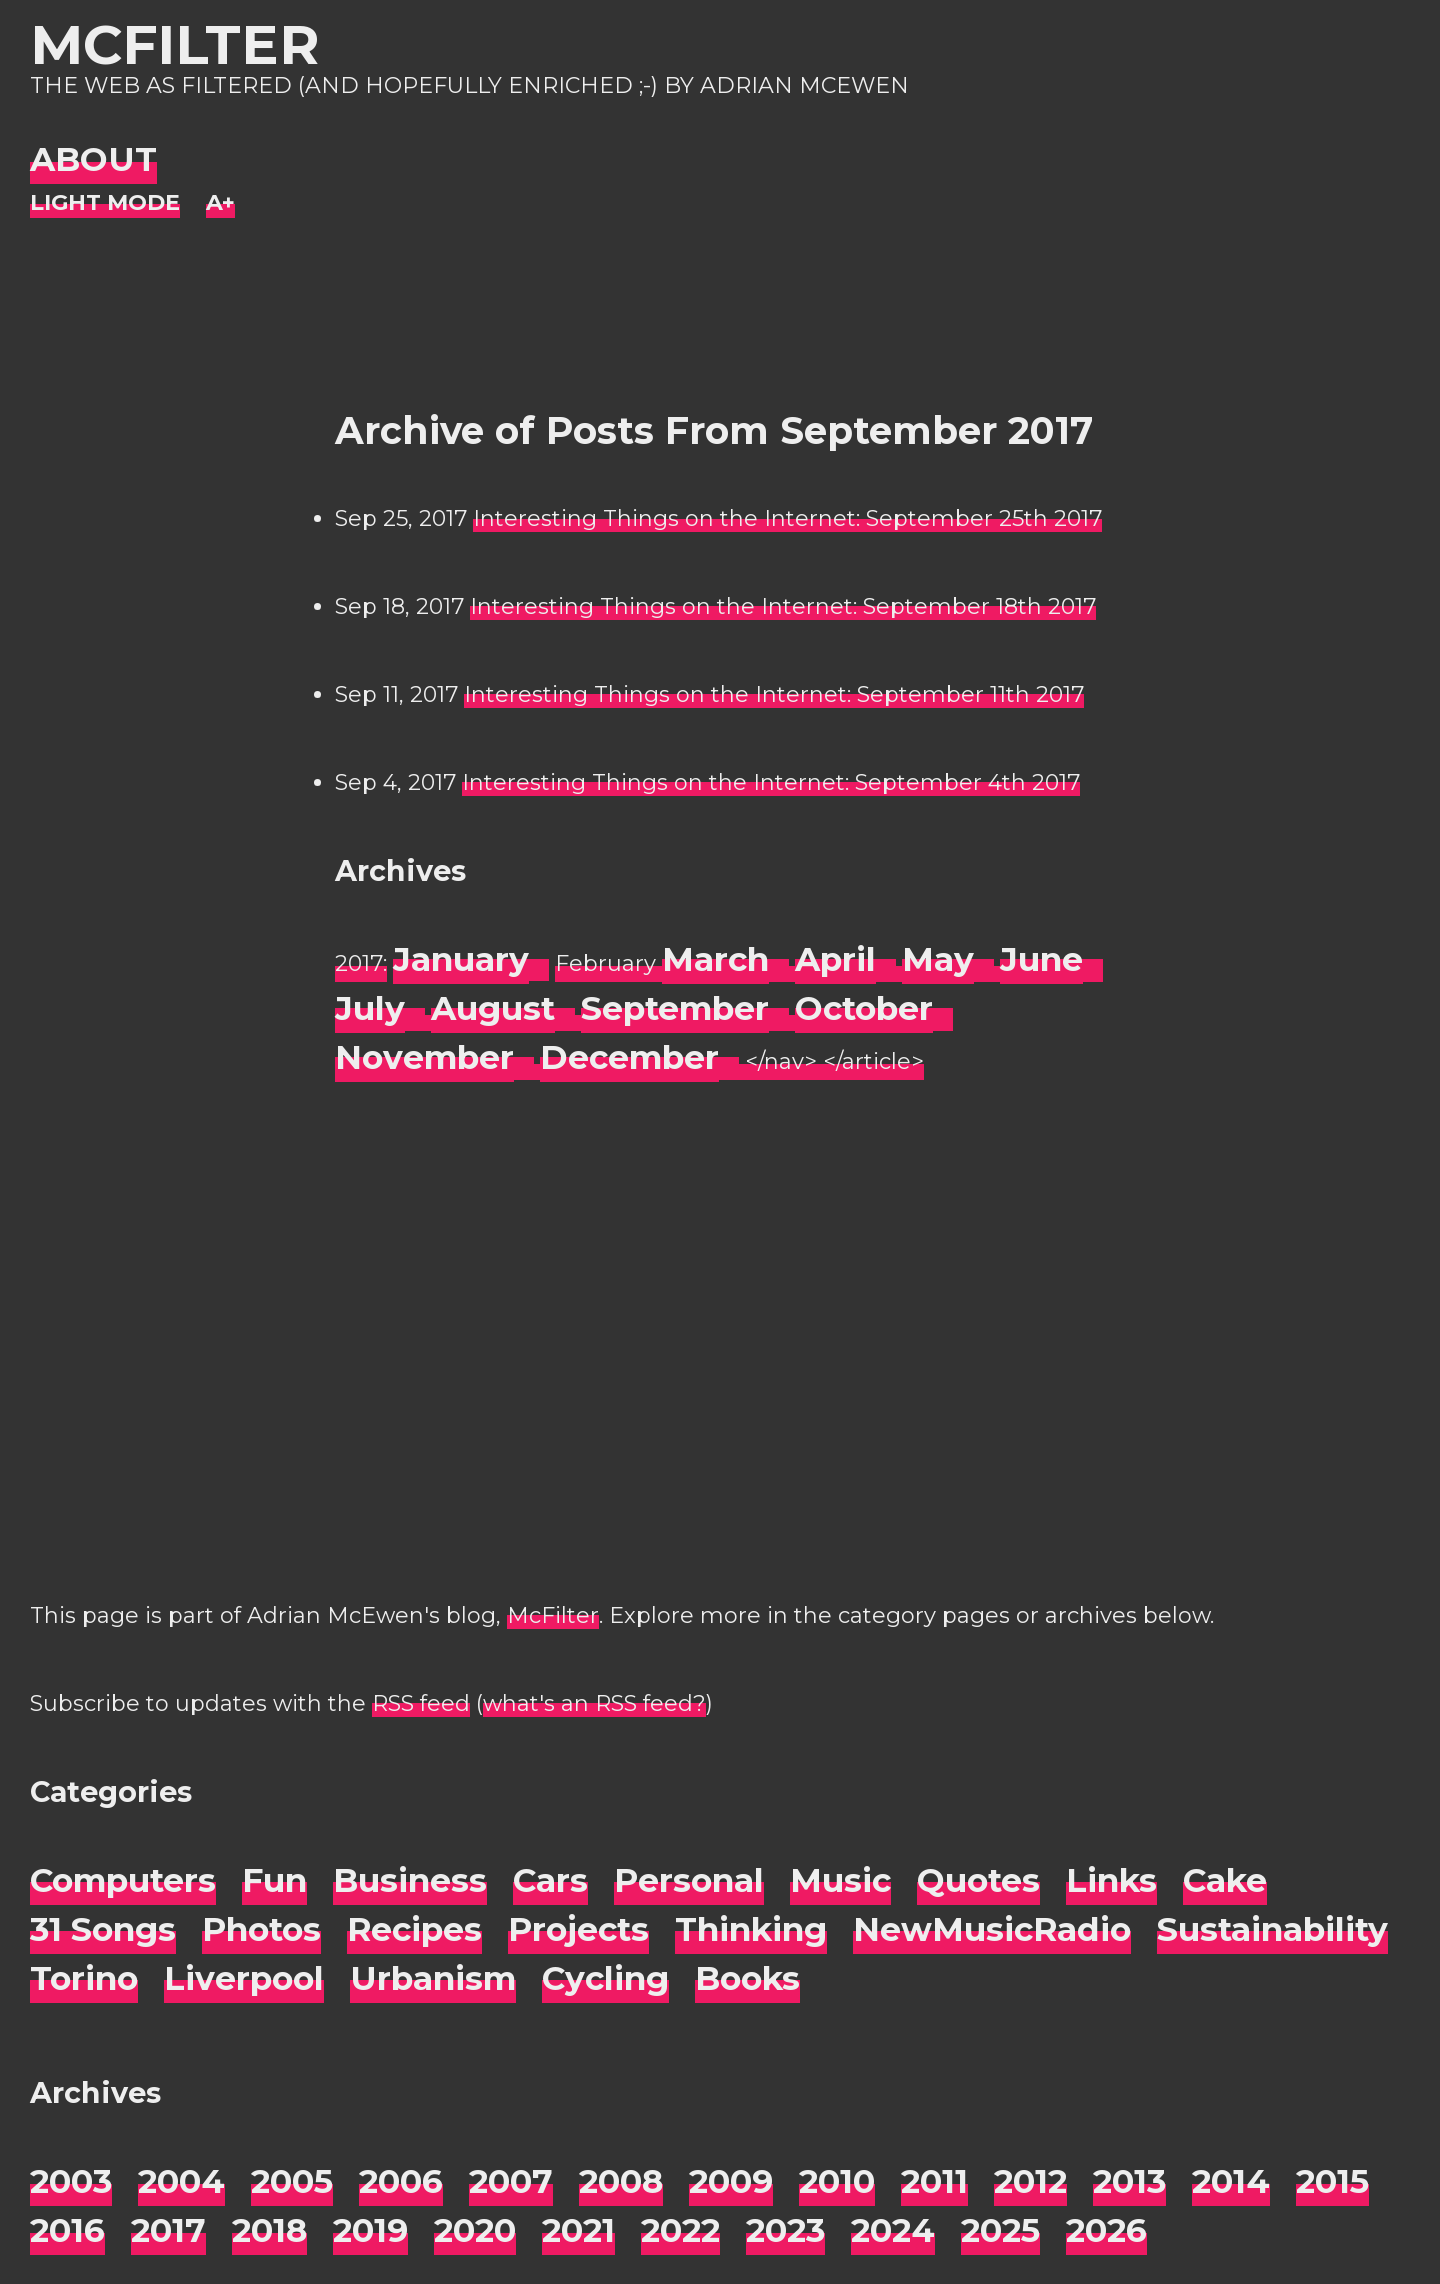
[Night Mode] (105, 203)
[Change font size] (220, 203)
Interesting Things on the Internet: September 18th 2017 (783, 606)
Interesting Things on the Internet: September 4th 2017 (771, 782)
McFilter (174, 44)
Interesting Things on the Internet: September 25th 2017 (787, 518)
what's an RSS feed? (594, 1703)
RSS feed (421, 1703)
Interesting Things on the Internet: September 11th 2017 (774, 694)
